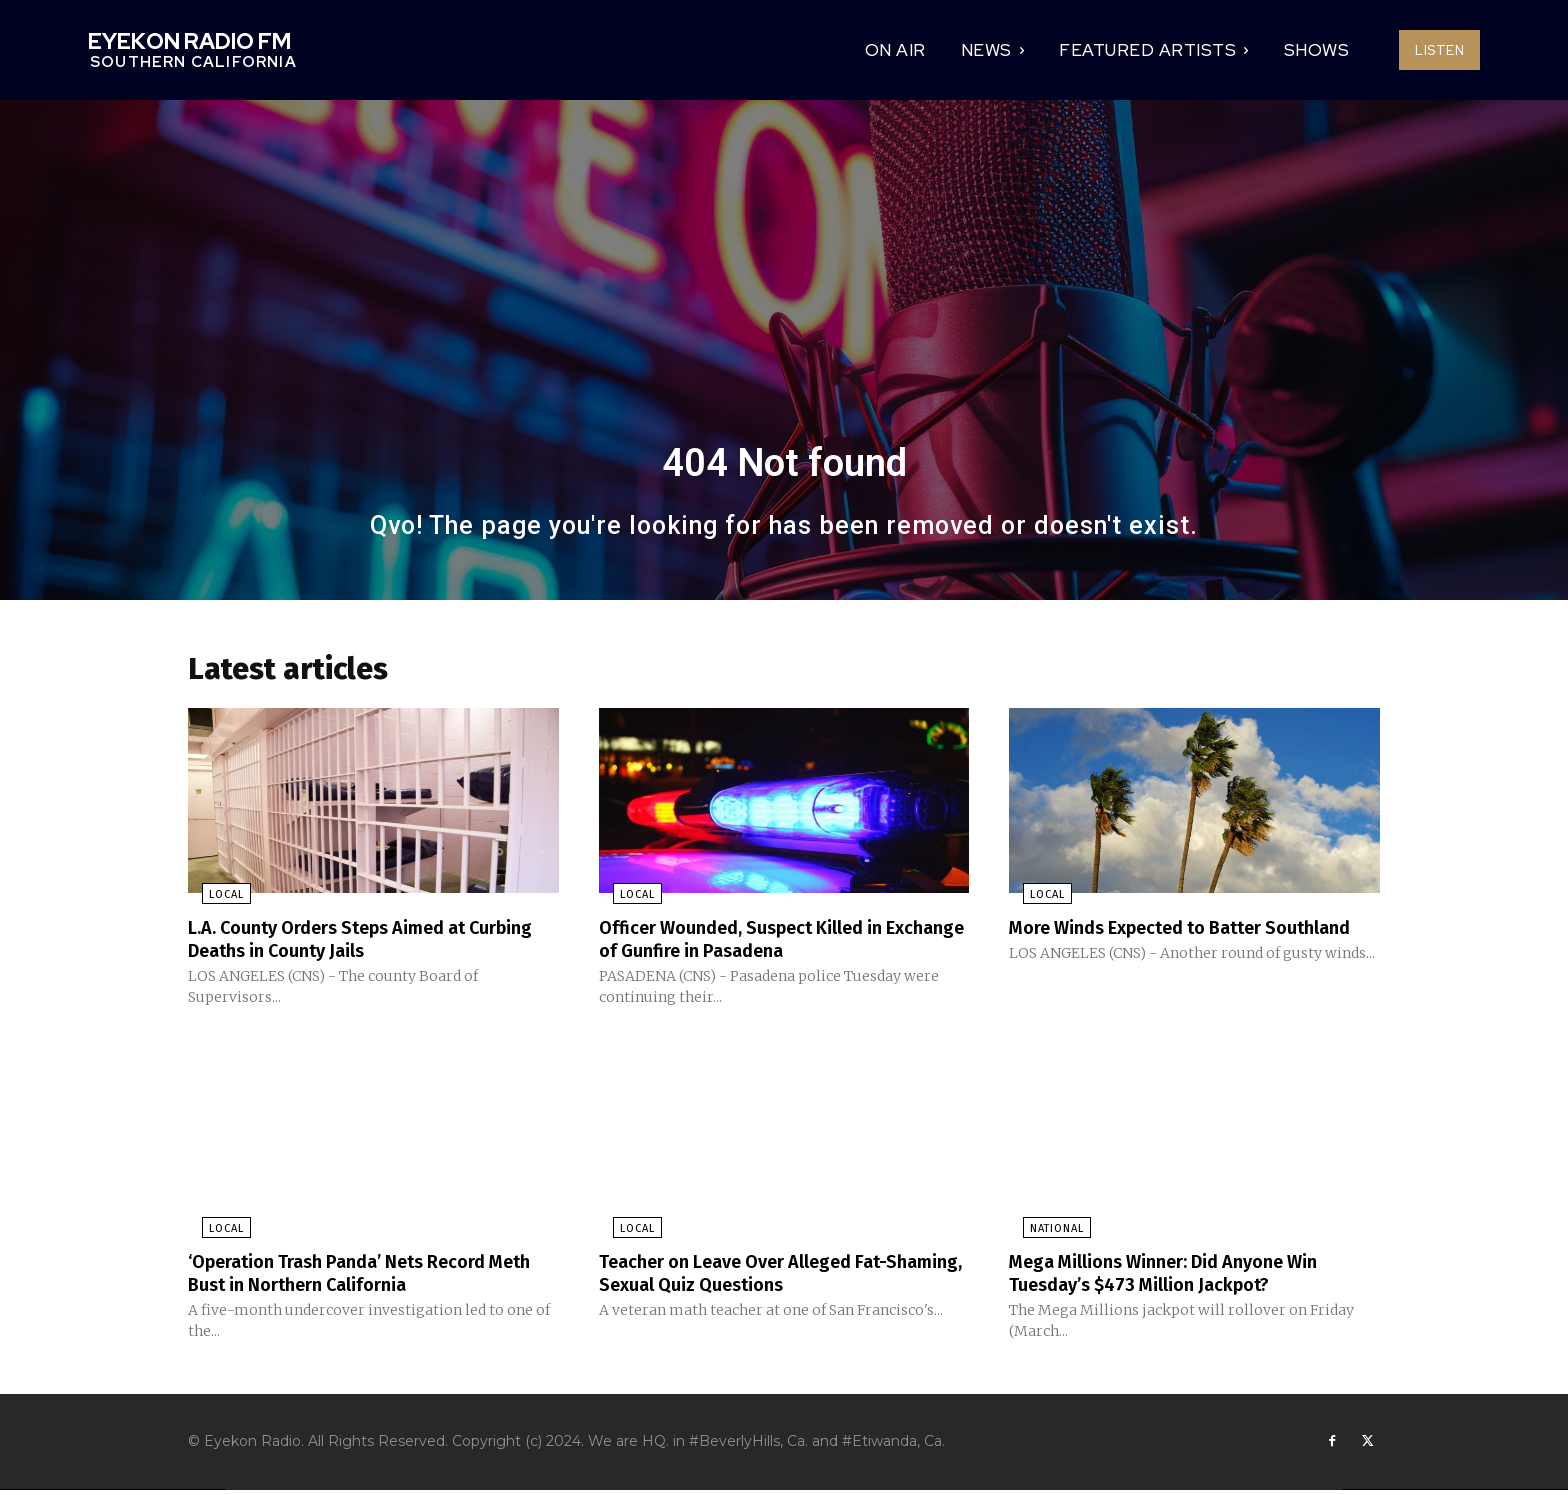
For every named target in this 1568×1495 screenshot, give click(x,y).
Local (212, 900)
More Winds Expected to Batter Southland (1152, 944)
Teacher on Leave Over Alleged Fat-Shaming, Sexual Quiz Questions (762, 1276)
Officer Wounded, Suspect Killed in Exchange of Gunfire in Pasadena (758, 944)
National (1043, 1232)
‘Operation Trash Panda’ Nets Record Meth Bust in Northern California (355, 1276)
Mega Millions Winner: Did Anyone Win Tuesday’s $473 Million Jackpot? (1182, 1276)
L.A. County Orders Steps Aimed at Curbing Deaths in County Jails (345, 944)
